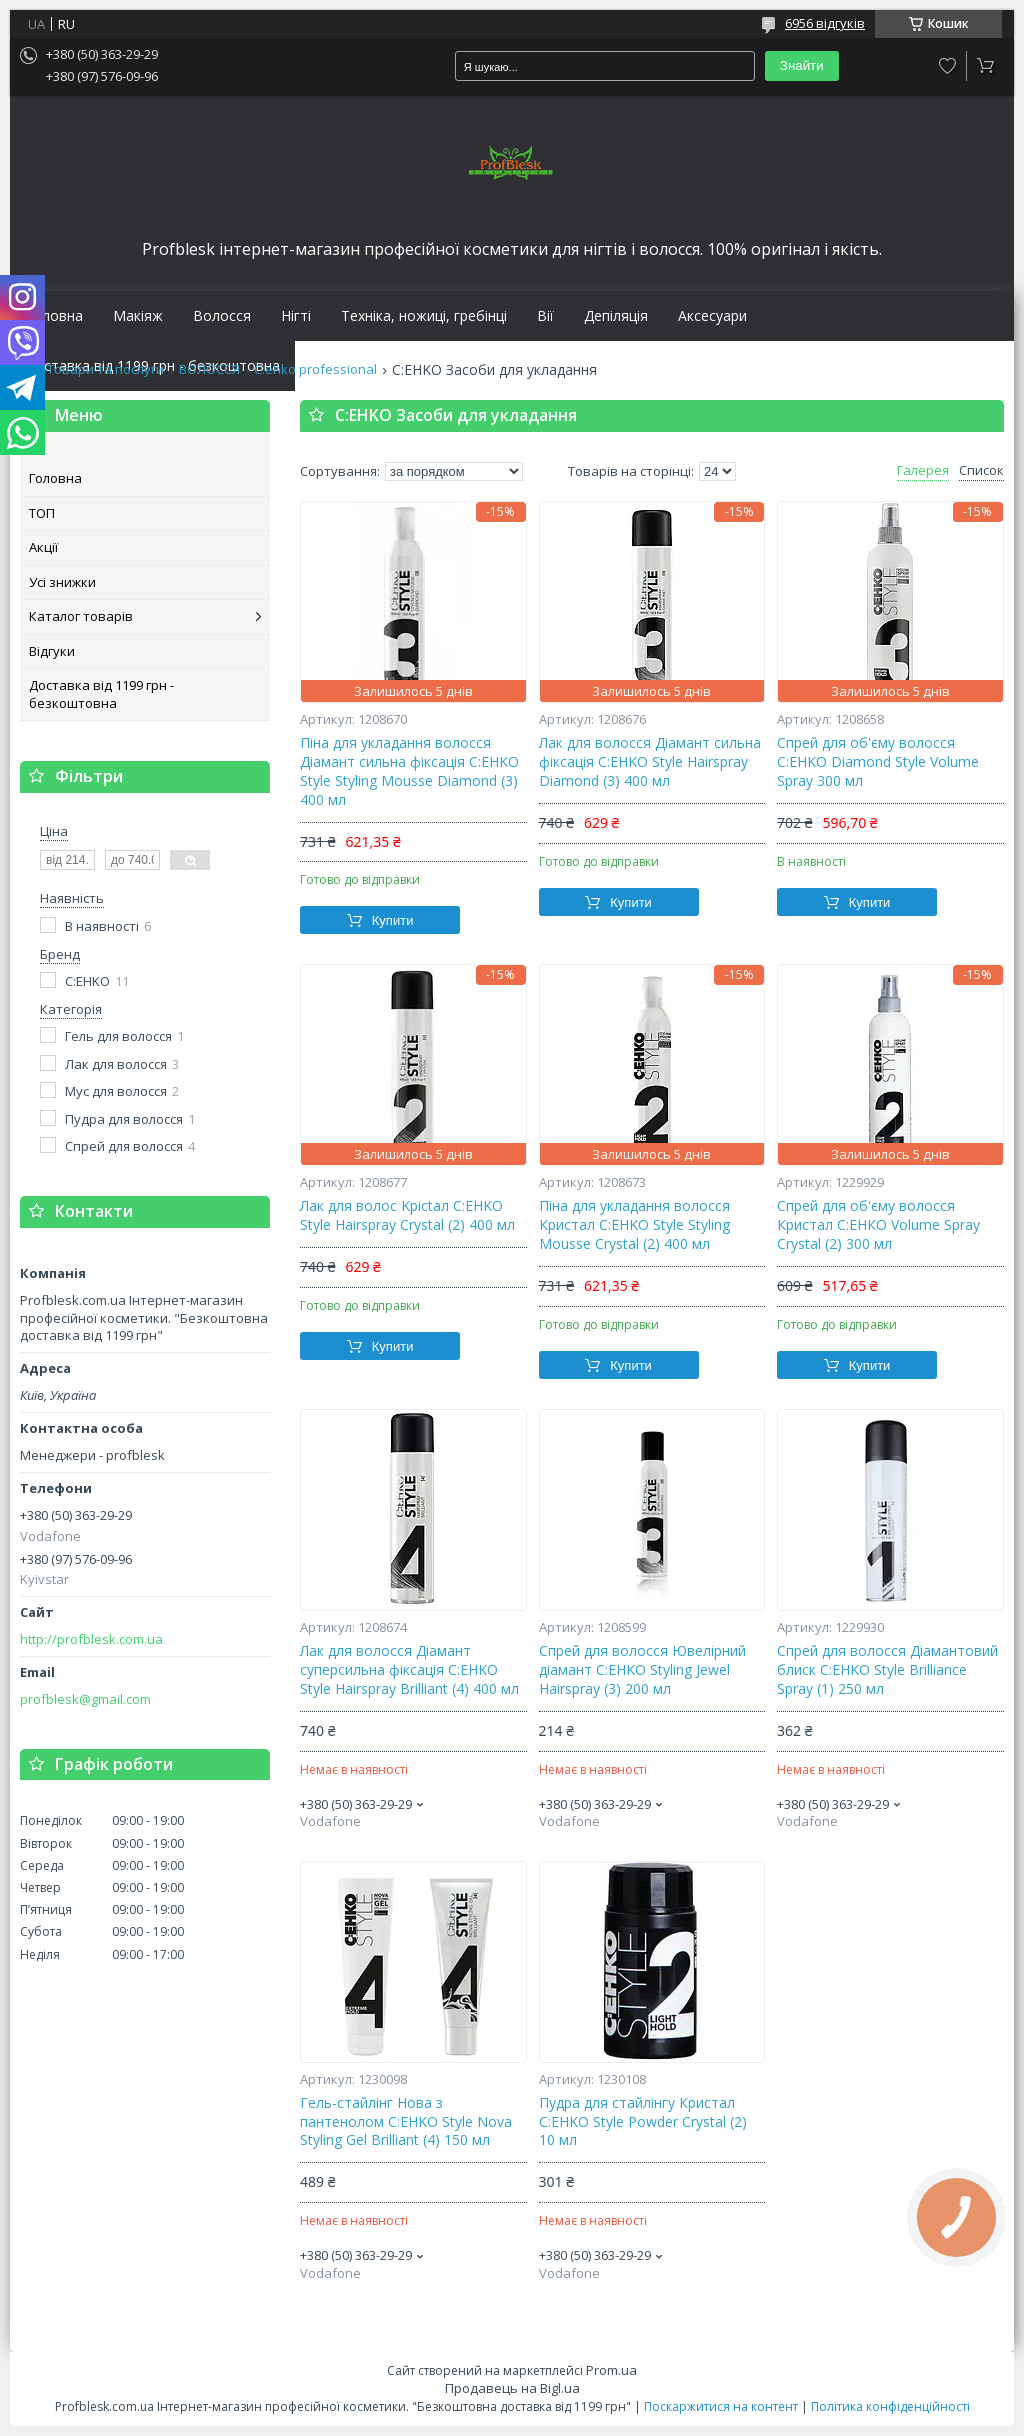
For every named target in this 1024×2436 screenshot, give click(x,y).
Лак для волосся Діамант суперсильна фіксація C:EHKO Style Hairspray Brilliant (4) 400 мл (409, 1670)
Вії (545, 316)
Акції (43, 547)
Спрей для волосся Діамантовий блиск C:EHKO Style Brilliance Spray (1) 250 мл (887, 1670)
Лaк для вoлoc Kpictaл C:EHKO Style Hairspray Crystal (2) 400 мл (407, 1215)
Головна (54, 316)
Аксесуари (712, 316)
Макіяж (138, 316)
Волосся (222, 316)
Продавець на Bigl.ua (512, 2388)
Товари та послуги (105, 369)
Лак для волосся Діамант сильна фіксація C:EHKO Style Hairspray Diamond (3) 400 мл (650, 762)
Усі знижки (62, 582)
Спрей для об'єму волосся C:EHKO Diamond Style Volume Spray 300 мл (878, 762)
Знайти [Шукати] (802, 65)
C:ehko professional (315, 369)
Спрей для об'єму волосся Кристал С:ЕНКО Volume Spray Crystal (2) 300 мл (878, 1225)
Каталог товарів (81, 616)
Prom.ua (611, 2370)
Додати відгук (948, 66)
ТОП (42, 513)
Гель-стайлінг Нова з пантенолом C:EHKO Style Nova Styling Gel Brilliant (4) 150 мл (406, 2122)
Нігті (296, 316)
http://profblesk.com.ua (91, 1639)
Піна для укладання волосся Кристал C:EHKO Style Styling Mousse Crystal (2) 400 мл (634, 1225)
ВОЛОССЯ (209, 369)
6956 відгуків (825, 23)
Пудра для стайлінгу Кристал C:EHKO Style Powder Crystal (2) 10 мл (643, 2122)
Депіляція (616, 316)
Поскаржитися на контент (721, 2406)
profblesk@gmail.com (85, 1699)
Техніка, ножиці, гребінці (424, 316)
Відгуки (52, 651)
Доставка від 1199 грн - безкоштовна (101, 694)
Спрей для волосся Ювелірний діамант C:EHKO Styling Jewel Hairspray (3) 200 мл (642, 1670)
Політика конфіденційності (890, 2406)
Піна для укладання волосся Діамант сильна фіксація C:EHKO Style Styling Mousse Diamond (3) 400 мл (409, 771)
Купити (393, 920)
